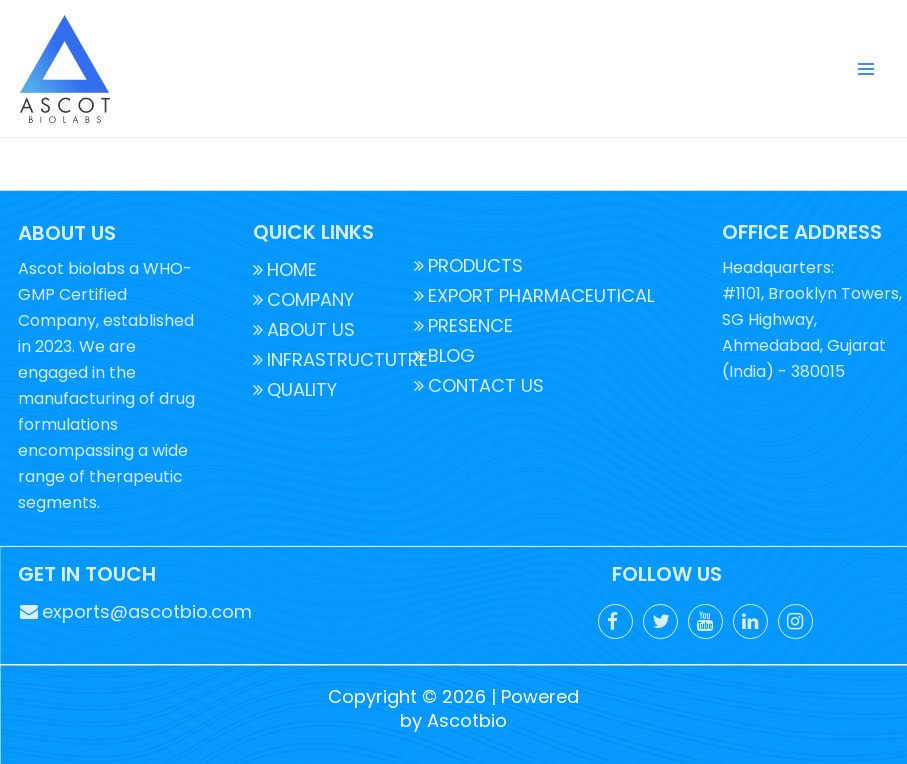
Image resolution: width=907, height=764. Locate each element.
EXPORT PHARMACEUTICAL (534, 295)
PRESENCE (463, 325)
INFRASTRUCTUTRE (340, 359)
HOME (285, 269)
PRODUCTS (468, 265)
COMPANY (303, 299)
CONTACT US (479, 385)
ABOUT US (304, 329)
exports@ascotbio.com (136, 611)
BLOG (444, 355)
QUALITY (295, 389)
